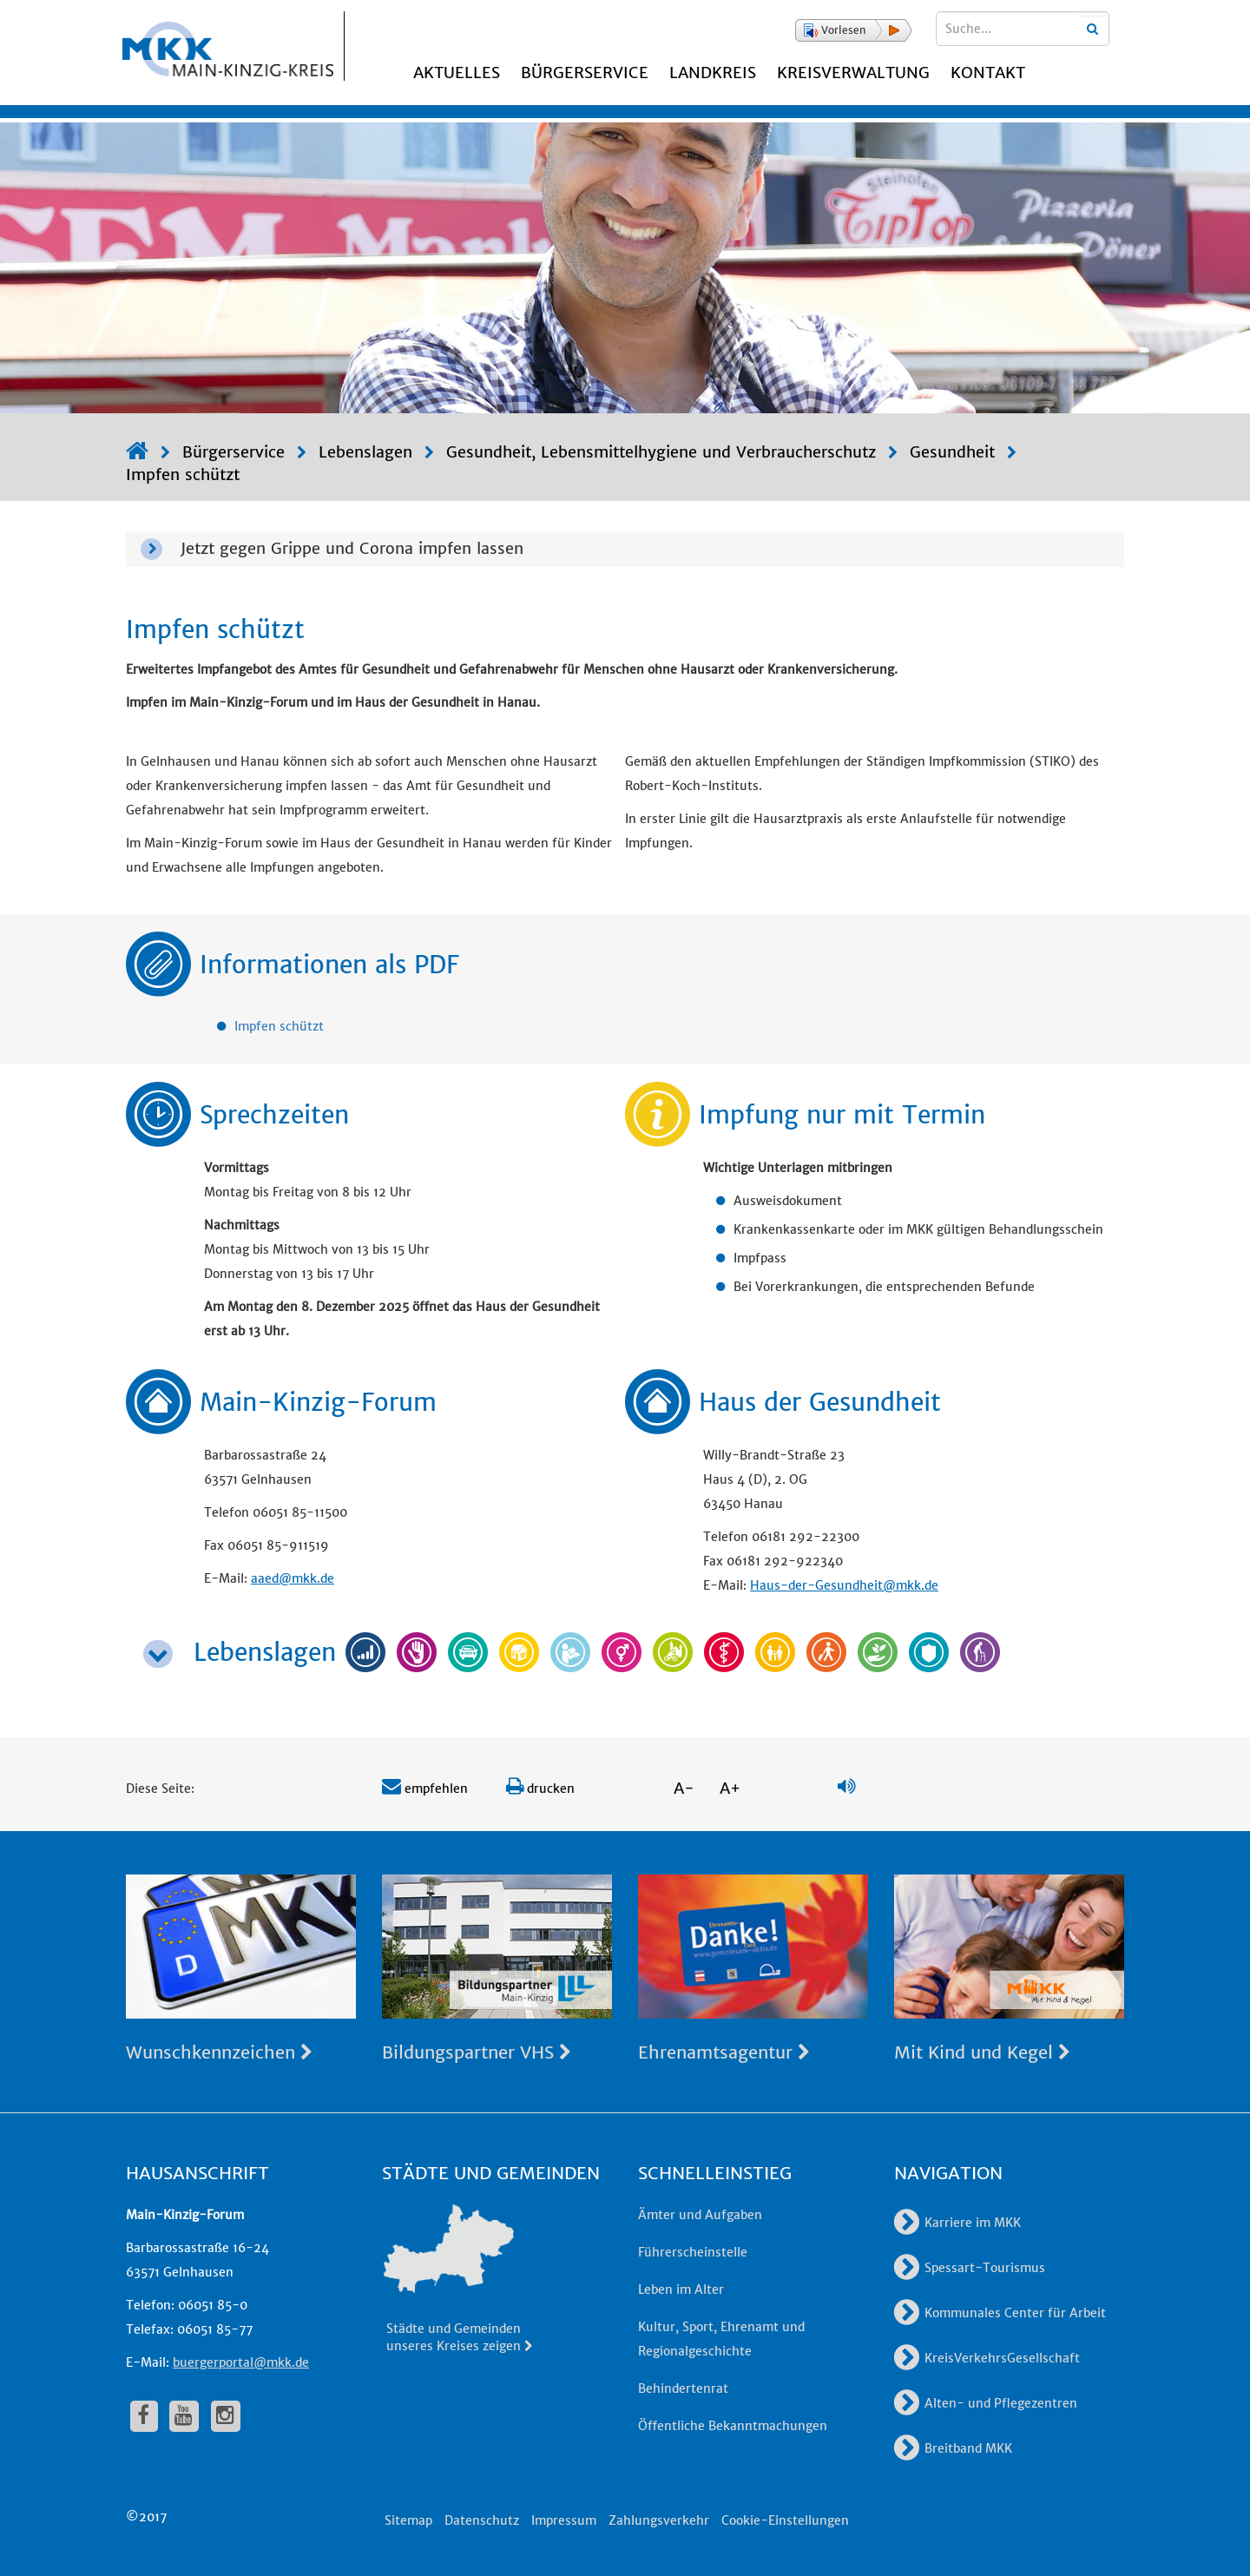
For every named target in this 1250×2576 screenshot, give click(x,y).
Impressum (563, 2520)
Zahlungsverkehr (659, 2520)
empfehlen (425, 1788)
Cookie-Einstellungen (785, 2520)
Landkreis (712, 72)
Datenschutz (481, 2520)
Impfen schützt (183, 474)
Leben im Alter (681, 2289)
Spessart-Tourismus (969, 2268)
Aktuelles (456, 72)
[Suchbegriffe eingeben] (1022, 28)
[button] (853, 30)
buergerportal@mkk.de (241, 2362)
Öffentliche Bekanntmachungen (732, 2426)
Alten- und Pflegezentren (985, 2403)
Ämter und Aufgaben (700, 2215)
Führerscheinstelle (692, 2252)
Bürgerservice (584, 72)
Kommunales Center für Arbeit (1000, 2313)
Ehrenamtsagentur (724, 2052)
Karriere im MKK (957, 2222)
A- (684, 1788)
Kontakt (988, 72)
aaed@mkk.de (292, 1578)
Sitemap (408, 2520)
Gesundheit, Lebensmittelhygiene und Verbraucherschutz (661, 452)
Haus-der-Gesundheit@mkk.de (844, 1585)
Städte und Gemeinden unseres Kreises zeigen (460, 2337)
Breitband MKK (953, 2448)
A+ (730, 1788)
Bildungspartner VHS (476, 2052)
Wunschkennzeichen (219, 2052)
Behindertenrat (683, 2388)
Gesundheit (952, 452)
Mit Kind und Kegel (982, 2052)
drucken (540, 1788)
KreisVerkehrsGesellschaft (987, 2358)
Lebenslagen (365, 452)
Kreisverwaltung (853, 72)
